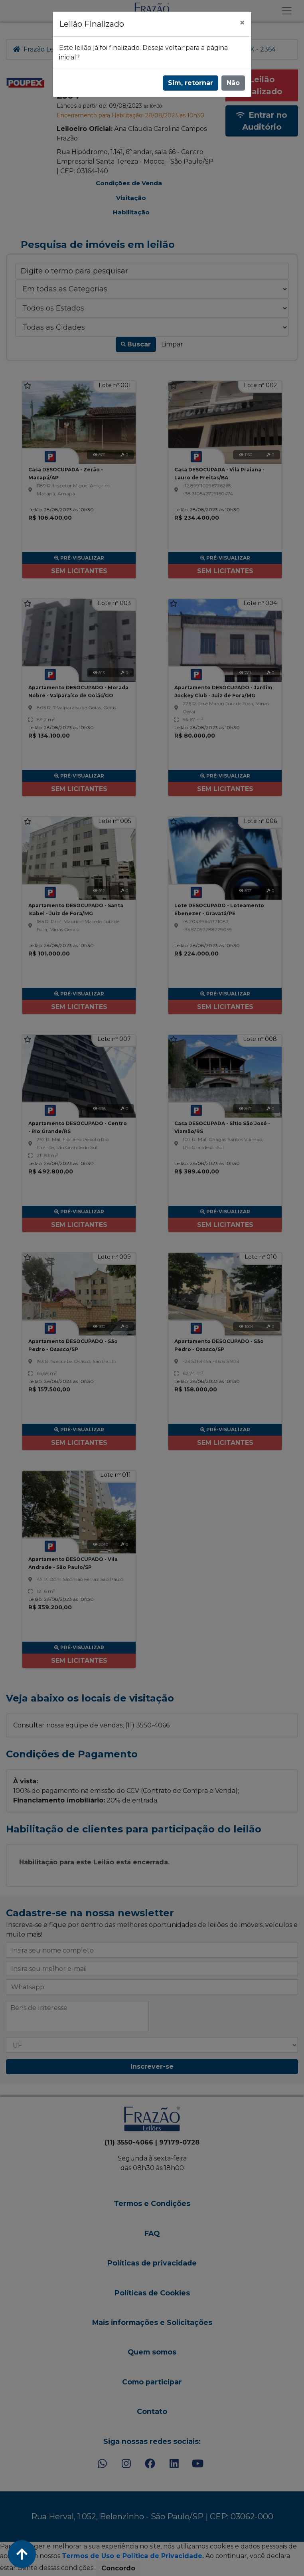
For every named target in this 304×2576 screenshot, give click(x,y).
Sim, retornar (190, 83)
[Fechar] (242, 23)
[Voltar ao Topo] (22, 2554)
